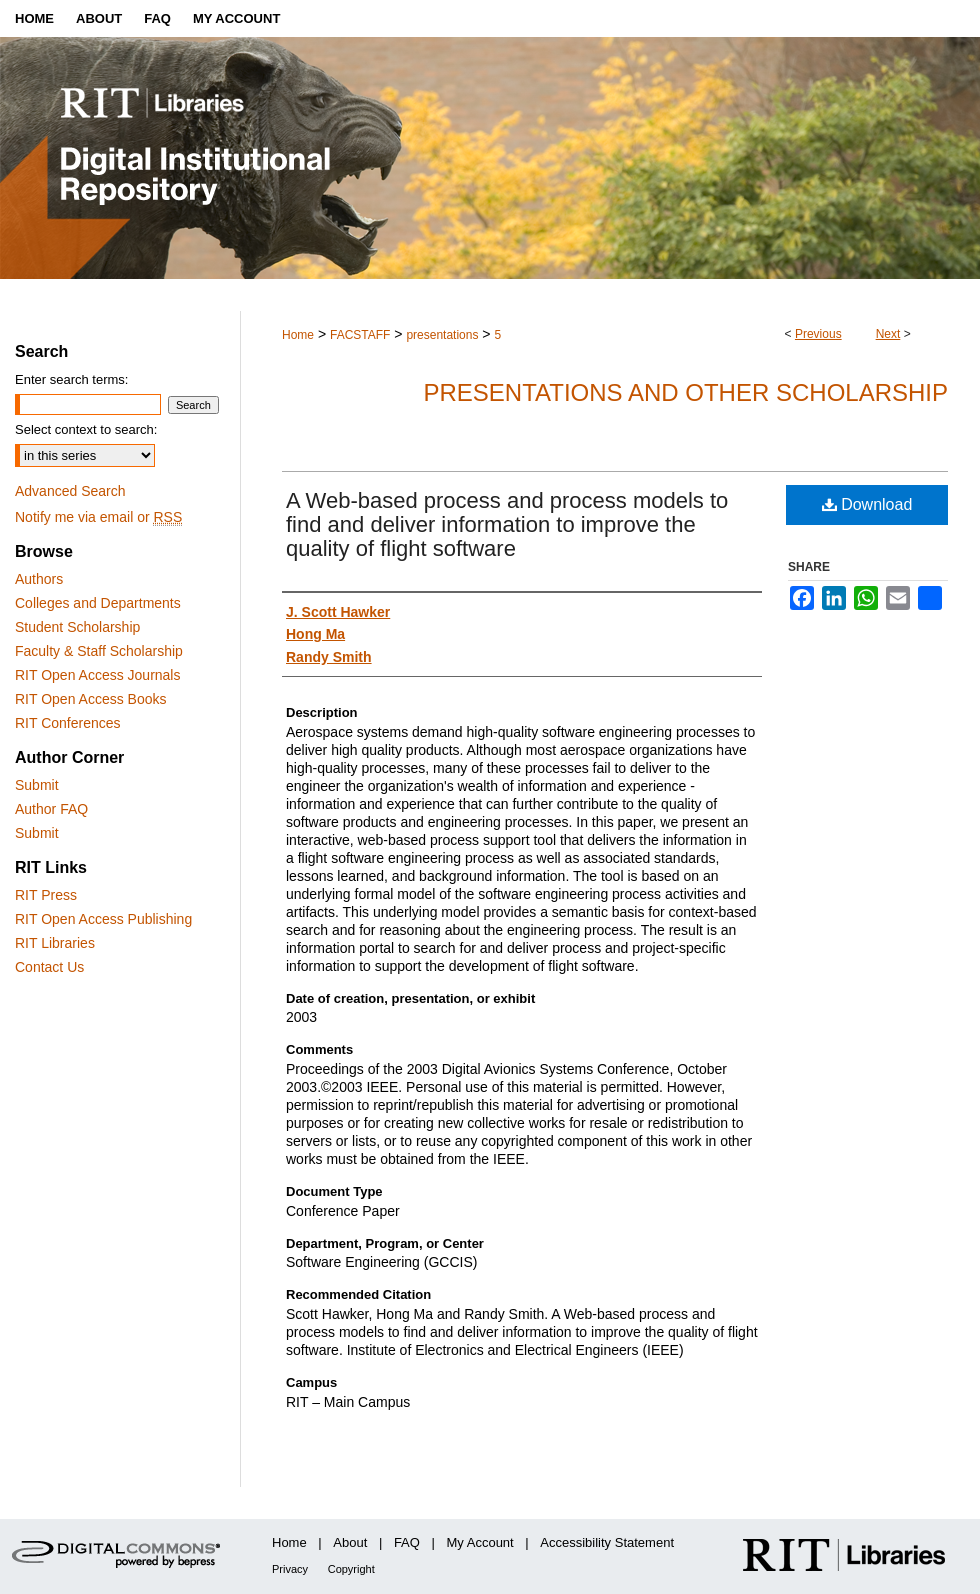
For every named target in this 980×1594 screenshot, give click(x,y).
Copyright (351, 1569)
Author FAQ (51, 809)
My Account (480, 1542)
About (350, 1542)
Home (298, 335)
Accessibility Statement (607, 1542)
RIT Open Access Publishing (103, 919)
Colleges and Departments (98, 603)
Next (888, 334)
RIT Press (46, 895)
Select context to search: (86, 429)
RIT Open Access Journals (97, 675)
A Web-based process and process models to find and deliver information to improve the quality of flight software (507, 524)
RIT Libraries (55, 943)
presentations (442, 335)
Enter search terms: (71, 379)
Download (867, 504)
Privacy (290, 1569)
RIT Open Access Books (90, 699)
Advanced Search (70, 491)
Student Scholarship (77, 627)
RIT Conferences (68, 723)
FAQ (407, 1542)
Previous (818, 334)
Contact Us (49, 967)
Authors (39, 579)
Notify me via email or (98, 517)
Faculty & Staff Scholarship (99, 651)
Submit (37, 785)
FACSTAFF (360, 335)
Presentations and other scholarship (685, 392)
